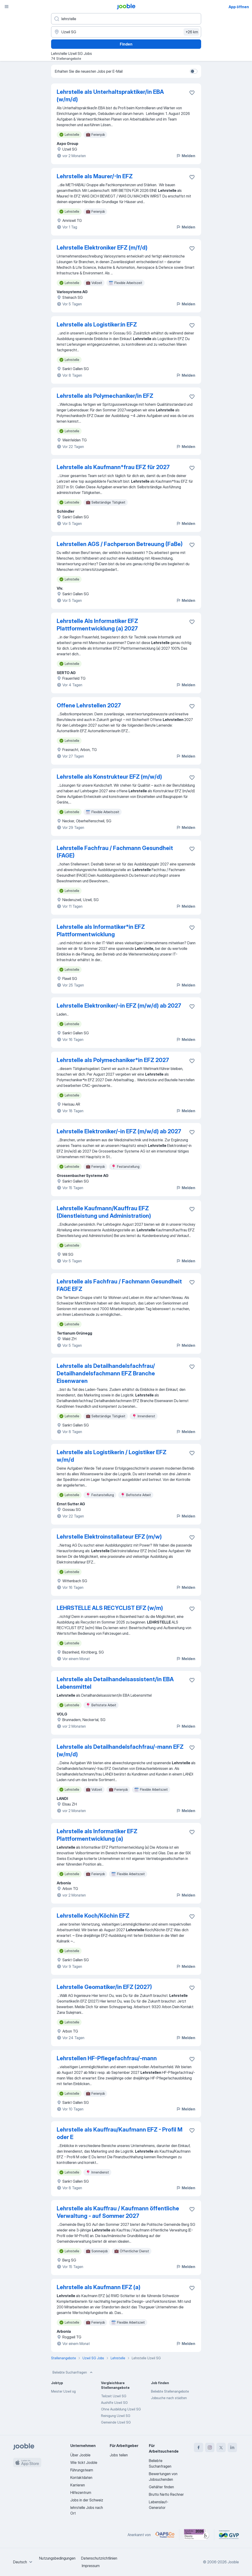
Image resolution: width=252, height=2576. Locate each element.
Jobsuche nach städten (169, 2398)
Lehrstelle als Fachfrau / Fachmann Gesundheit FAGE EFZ (119, 1285)
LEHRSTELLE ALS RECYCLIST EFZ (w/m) (110, 1608)
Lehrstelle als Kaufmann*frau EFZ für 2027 (113, 467)
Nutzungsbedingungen (57, 2558)
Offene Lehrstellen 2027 (89, 705)
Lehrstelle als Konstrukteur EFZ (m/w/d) (109, 776)
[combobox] (23, 2562)
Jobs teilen (119, 2455)
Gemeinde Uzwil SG (116, 2422)
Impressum (91, 2565)
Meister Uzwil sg (63, 2391)
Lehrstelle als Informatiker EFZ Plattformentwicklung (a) (97, 1835)
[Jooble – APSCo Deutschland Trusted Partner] (164, 2534)
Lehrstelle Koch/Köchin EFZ (93, 1915)
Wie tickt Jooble (83, 2462)
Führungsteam (81, 2470)
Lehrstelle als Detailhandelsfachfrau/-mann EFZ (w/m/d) (120, 1750)
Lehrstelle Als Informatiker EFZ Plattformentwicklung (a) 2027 (97, 625)
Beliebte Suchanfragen (73, 2372)
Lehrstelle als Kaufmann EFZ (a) (98, 2287)
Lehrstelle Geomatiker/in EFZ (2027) (104, 1987)
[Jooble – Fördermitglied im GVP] (229, 2534)
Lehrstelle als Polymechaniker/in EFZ (105, 395)
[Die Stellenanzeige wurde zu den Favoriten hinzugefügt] (192, 93)
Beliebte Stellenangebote (170, 2391)
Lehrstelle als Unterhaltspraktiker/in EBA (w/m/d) (110, 95)
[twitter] (221, 2447)
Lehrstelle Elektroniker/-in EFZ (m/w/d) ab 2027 (119, 1005)
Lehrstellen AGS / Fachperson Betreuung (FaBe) (120, 544)
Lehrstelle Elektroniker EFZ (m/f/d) (102, 247)
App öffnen (239, 6)
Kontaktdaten (81, 2477)
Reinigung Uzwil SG (115, 2416)
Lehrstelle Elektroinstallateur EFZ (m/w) (109, 1536)
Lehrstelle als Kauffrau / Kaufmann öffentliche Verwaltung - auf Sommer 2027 (118, 2212)
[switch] (193, 71)
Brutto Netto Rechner (166, 2494)
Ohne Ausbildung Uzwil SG (121, 2409)
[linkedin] (232, 2447)
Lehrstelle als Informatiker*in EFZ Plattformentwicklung (101, 930)
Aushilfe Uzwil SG (114, 2403)
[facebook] (198, 2447)
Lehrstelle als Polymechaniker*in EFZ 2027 (113, 1060)
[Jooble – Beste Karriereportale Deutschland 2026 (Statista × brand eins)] (196, 2534)
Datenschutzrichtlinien (99, 2558)
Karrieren (77, 2485)
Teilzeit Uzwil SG (113, 2396)
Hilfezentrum (80, 2492)
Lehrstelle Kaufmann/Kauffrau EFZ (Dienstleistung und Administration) (104, 1212)
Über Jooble (80, 2455)
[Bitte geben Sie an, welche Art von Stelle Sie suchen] (126, 18)
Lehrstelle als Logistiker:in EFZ (97, 324)
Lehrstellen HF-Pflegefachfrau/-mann (107, 2058)
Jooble (233, 2562)
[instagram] (209, 2447)
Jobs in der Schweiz (86, 2500)
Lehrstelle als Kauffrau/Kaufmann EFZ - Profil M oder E (119, 2133)
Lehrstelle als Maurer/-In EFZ (95, 176)
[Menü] (6, 6)
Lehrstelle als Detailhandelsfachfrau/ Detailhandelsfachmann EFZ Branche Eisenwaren (106, 1373)
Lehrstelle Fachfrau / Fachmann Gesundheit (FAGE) (115, 852)
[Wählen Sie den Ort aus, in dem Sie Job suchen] (126, 32)
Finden (126, 44)
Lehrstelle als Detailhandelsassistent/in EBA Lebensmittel (115, 1683)
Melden (185, 155)
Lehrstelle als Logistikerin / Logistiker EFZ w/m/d (111, 1456)
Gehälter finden (161, 2487)
